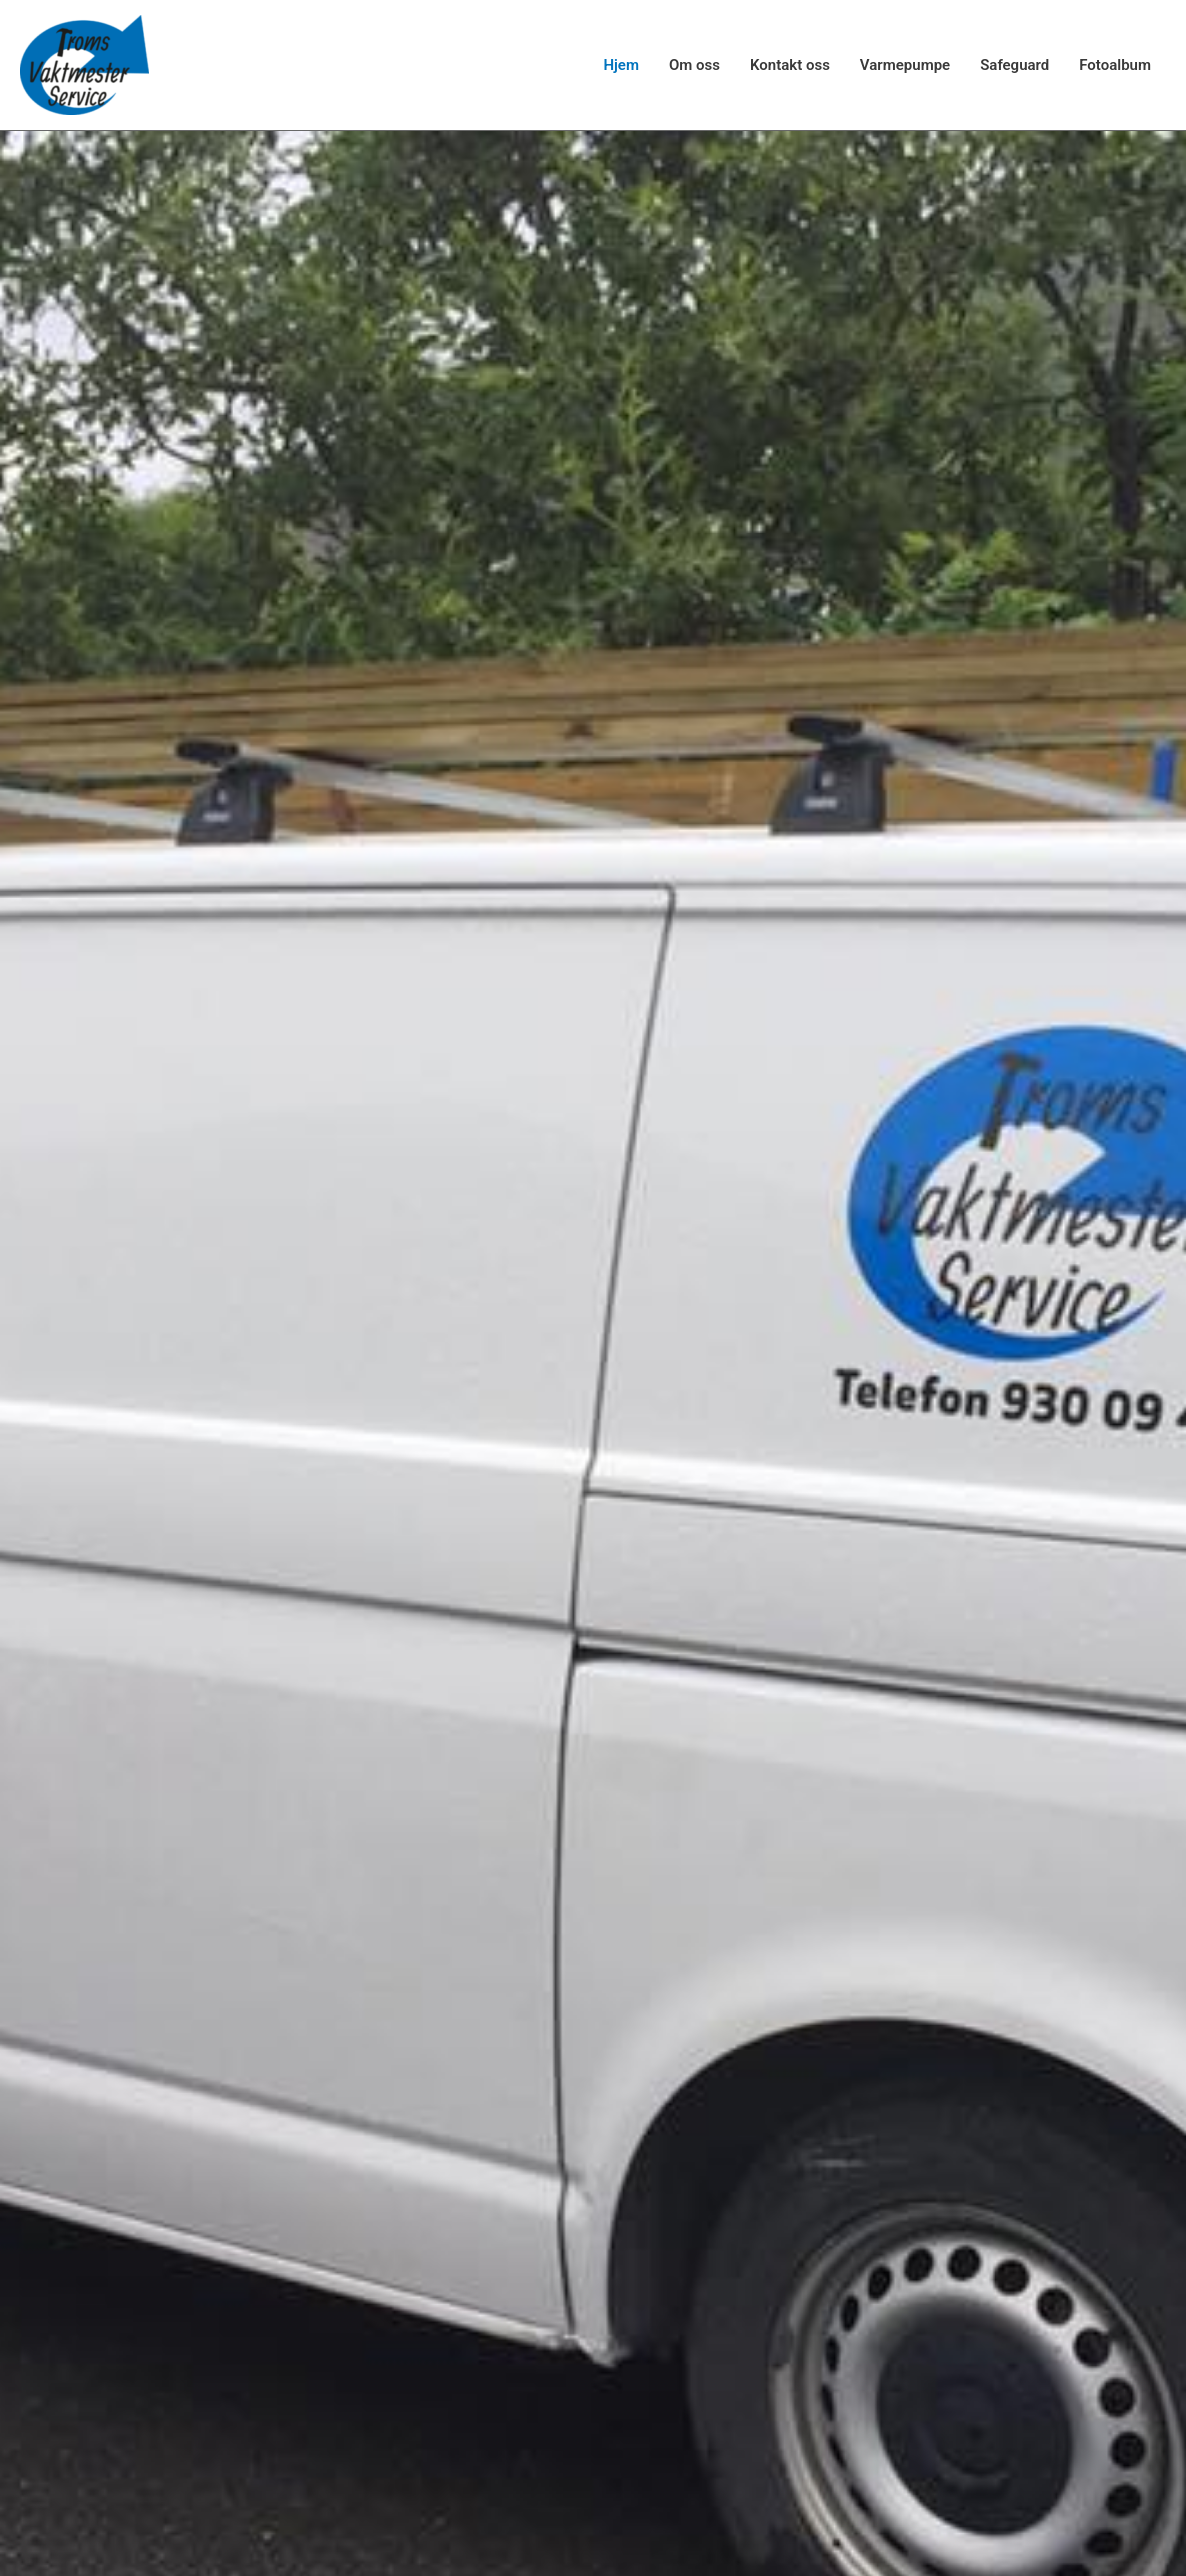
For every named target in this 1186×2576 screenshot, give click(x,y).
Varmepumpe (905, 65)
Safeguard (1014, 65)
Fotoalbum (1115, 65)
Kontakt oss (790, 65)
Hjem (621, 65)
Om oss (694, 65)
